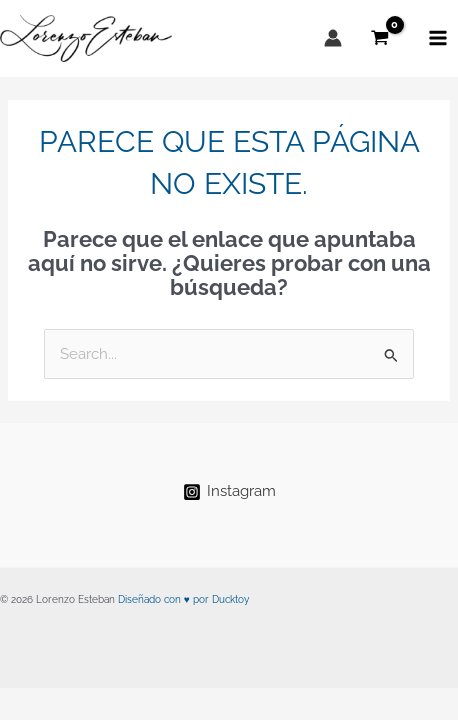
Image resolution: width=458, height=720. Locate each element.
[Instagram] (229, 492)
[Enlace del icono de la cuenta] (333, 38)
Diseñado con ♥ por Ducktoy (183, 599)
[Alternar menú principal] (438, 38)
